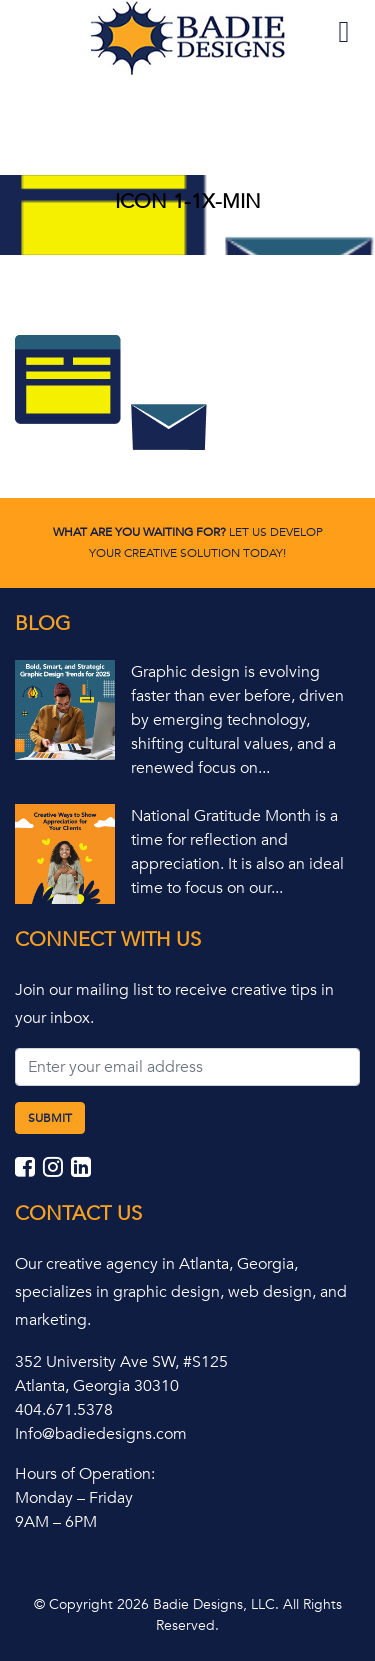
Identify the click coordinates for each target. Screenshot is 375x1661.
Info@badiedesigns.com (101, 1434)
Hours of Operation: (85, 1474)
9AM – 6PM (56, 1522)
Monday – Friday (74, 1498)
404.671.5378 (64, 1410)
